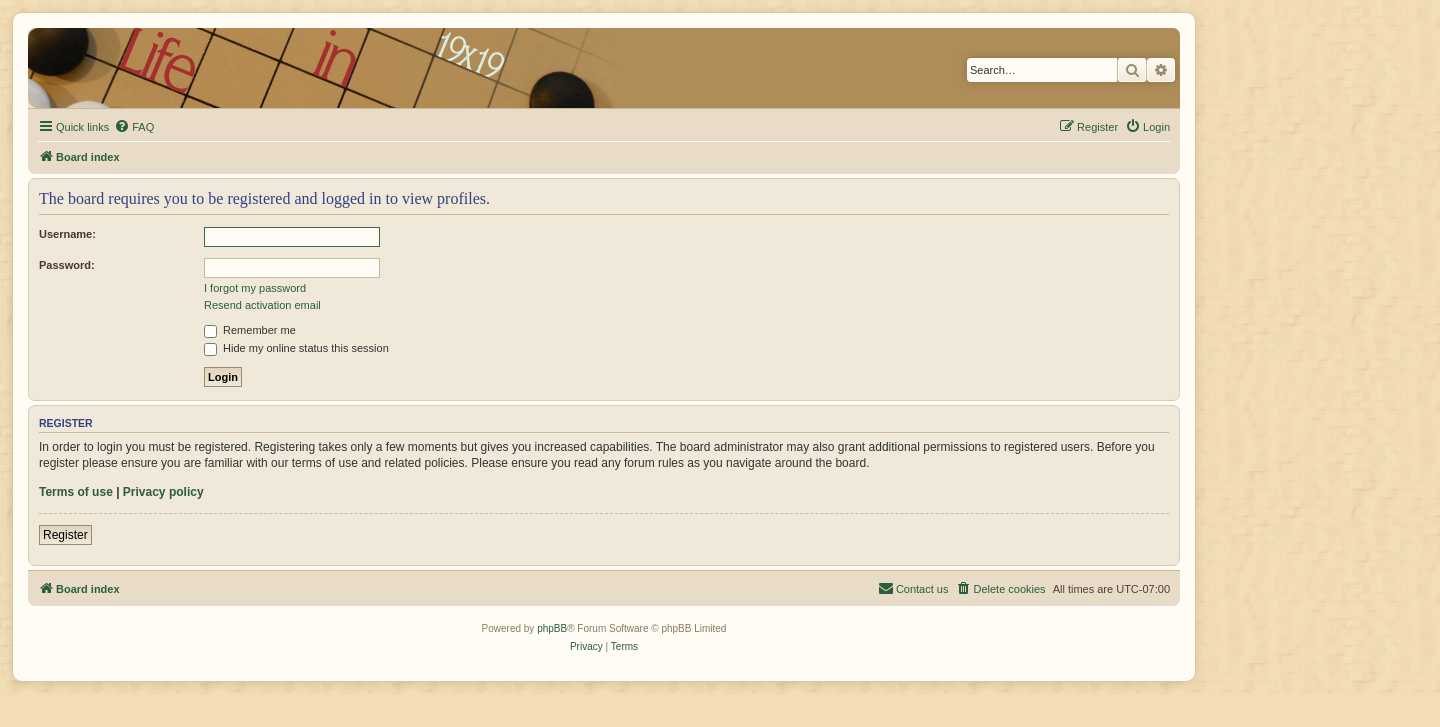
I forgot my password (255, 288)
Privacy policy (163, 492)
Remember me (250, 330)
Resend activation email (262, 305)
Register (65, 535)
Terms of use (76, 492)
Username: (67, 234)
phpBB (552, 628)
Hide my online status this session (296, 348)
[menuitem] (134, 127)
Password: (67, 265)
